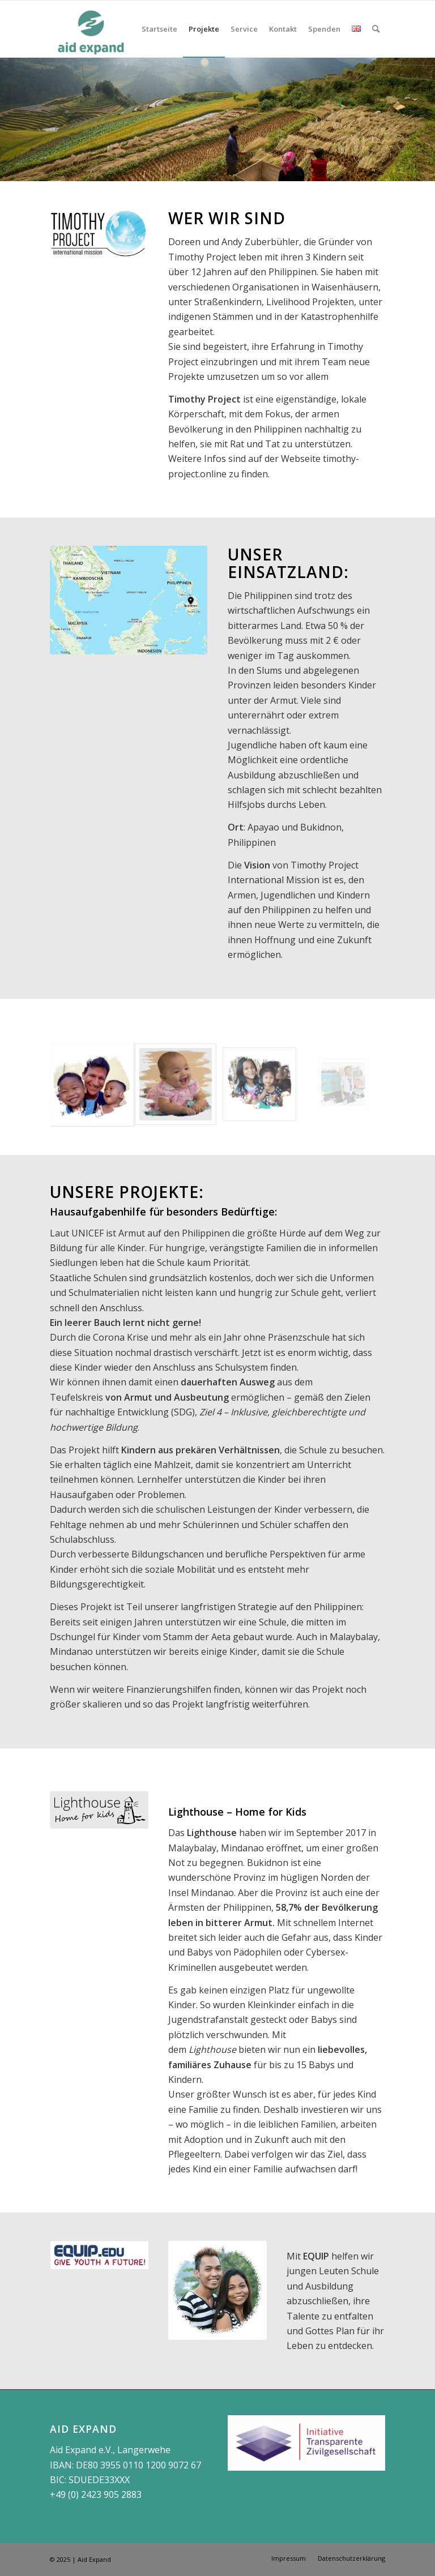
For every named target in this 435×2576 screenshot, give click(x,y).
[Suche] (375, 29)
